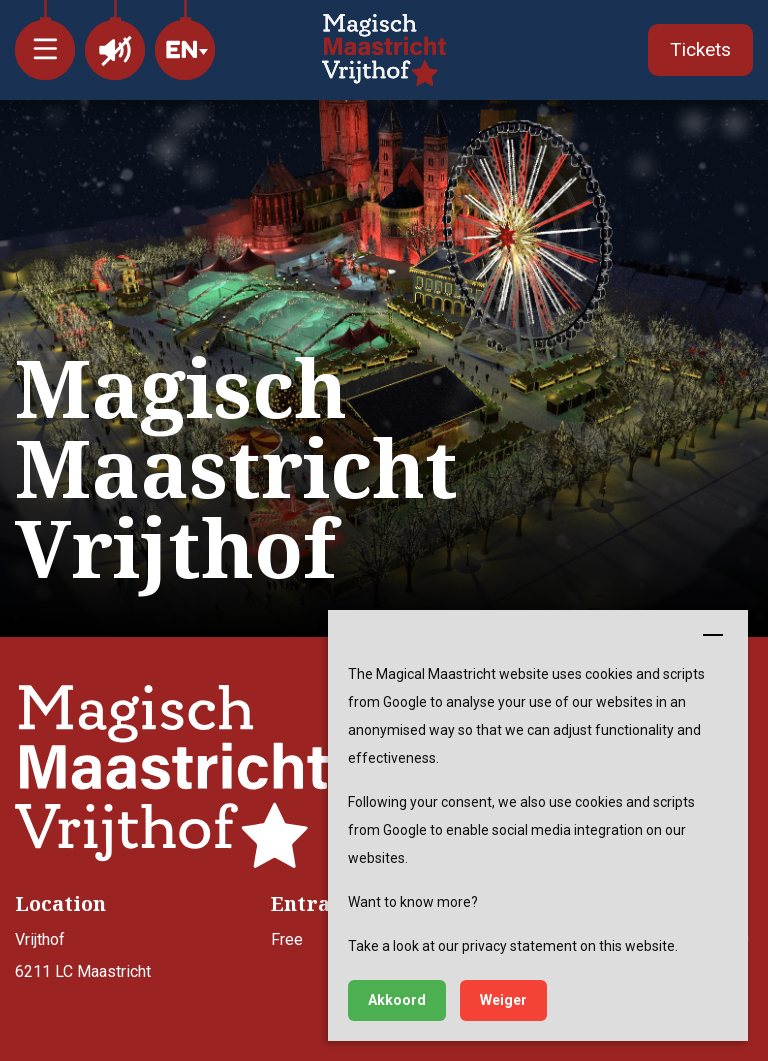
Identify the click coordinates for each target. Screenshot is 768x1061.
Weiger (503, 1000)
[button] (45, 40)
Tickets (700, 49)
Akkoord (397, 1000)
